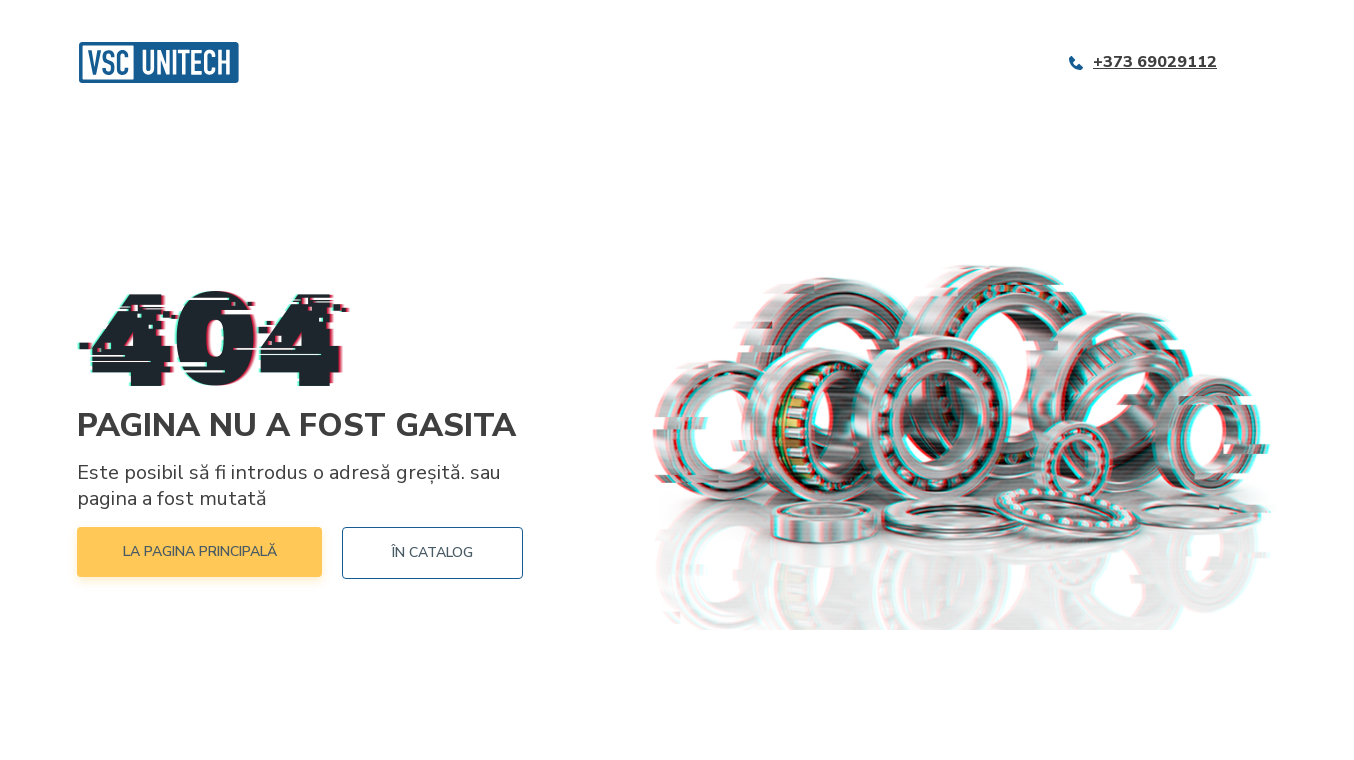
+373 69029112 (1155, 62)
